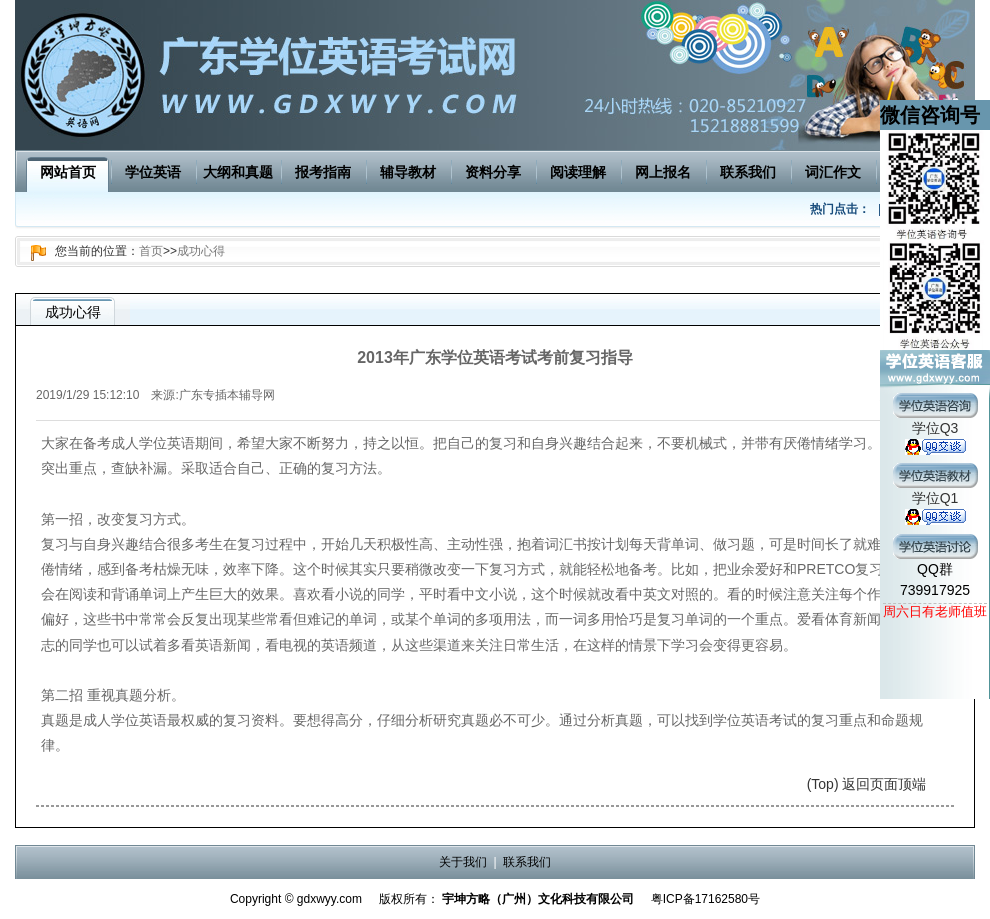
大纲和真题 (238, 172)
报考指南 (323, 172)
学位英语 (153, 172)
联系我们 (748, 172)
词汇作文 (833, 172)
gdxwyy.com (329, 899)
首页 (151, 251)
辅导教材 (408, 172)
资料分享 (493, 172)
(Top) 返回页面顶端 (867, 784)
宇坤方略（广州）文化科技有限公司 (538, 899)
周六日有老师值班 (935, 611)
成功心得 (201, 251)
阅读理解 (578, 172)
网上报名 (663, 172)
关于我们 (463, 862)
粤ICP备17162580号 (705, 899)
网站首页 (68, 172)
